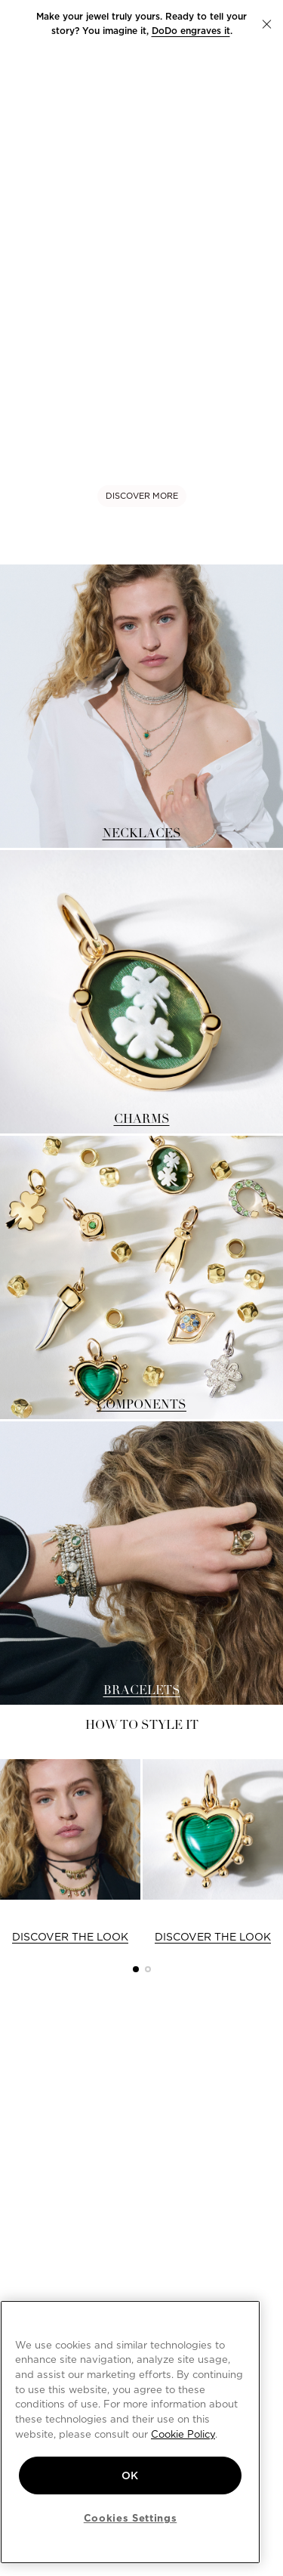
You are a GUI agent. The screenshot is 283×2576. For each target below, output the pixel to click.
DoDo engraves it (191, 30)
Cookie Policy (183, 2434)
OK (130, 2475)
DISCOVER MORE (142, 495)
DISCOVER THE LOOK (70, 1937)
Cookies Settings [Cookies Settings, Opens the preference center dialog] (130, 2518)
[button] (267, 24)
